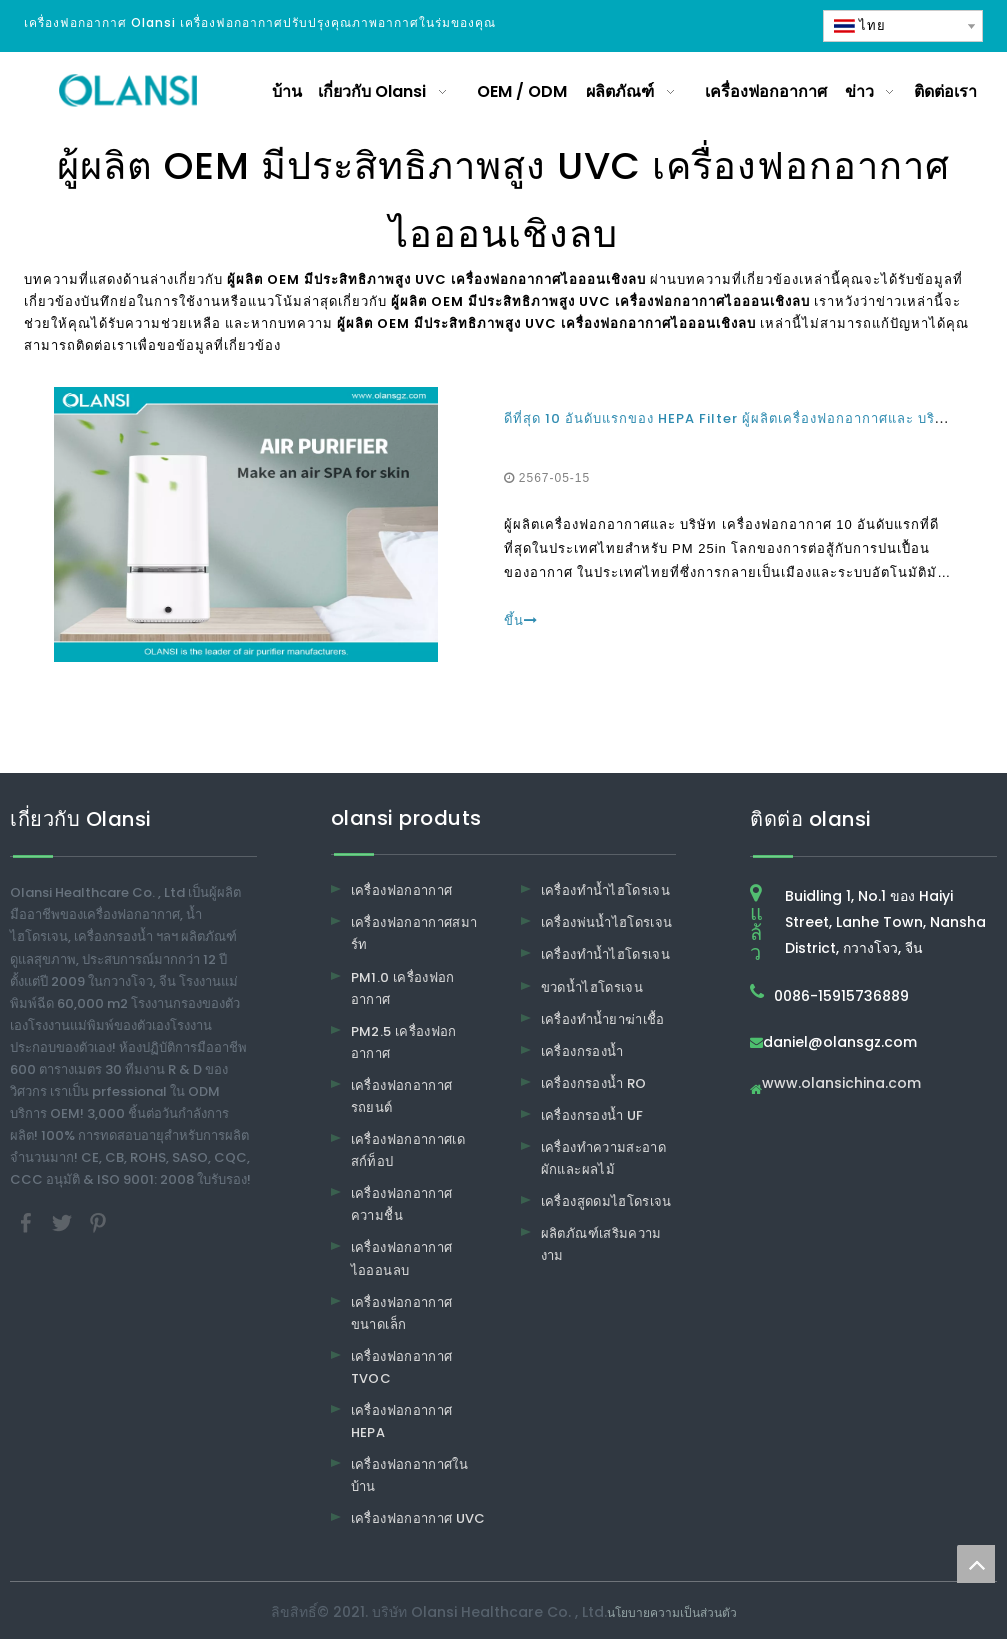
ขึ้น (521, 620)
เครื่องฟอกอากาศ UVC (418, 1518)
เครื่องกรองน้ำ (582, 1051)
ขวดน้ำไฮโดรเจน (592, 987)
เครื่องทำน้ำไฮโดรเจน (605, 890)
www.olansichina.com (841, 1084)
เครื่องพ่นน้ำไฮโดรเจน (607, 922)
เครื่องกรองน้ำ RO (594, 1083)
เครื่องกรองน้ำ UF (592, 1115)
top (976, 1564)
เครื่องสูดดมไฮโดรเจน (606, 1201)
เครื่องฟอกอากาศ (402, 890)
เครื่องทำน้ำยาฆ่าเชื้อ (603, 1019)
